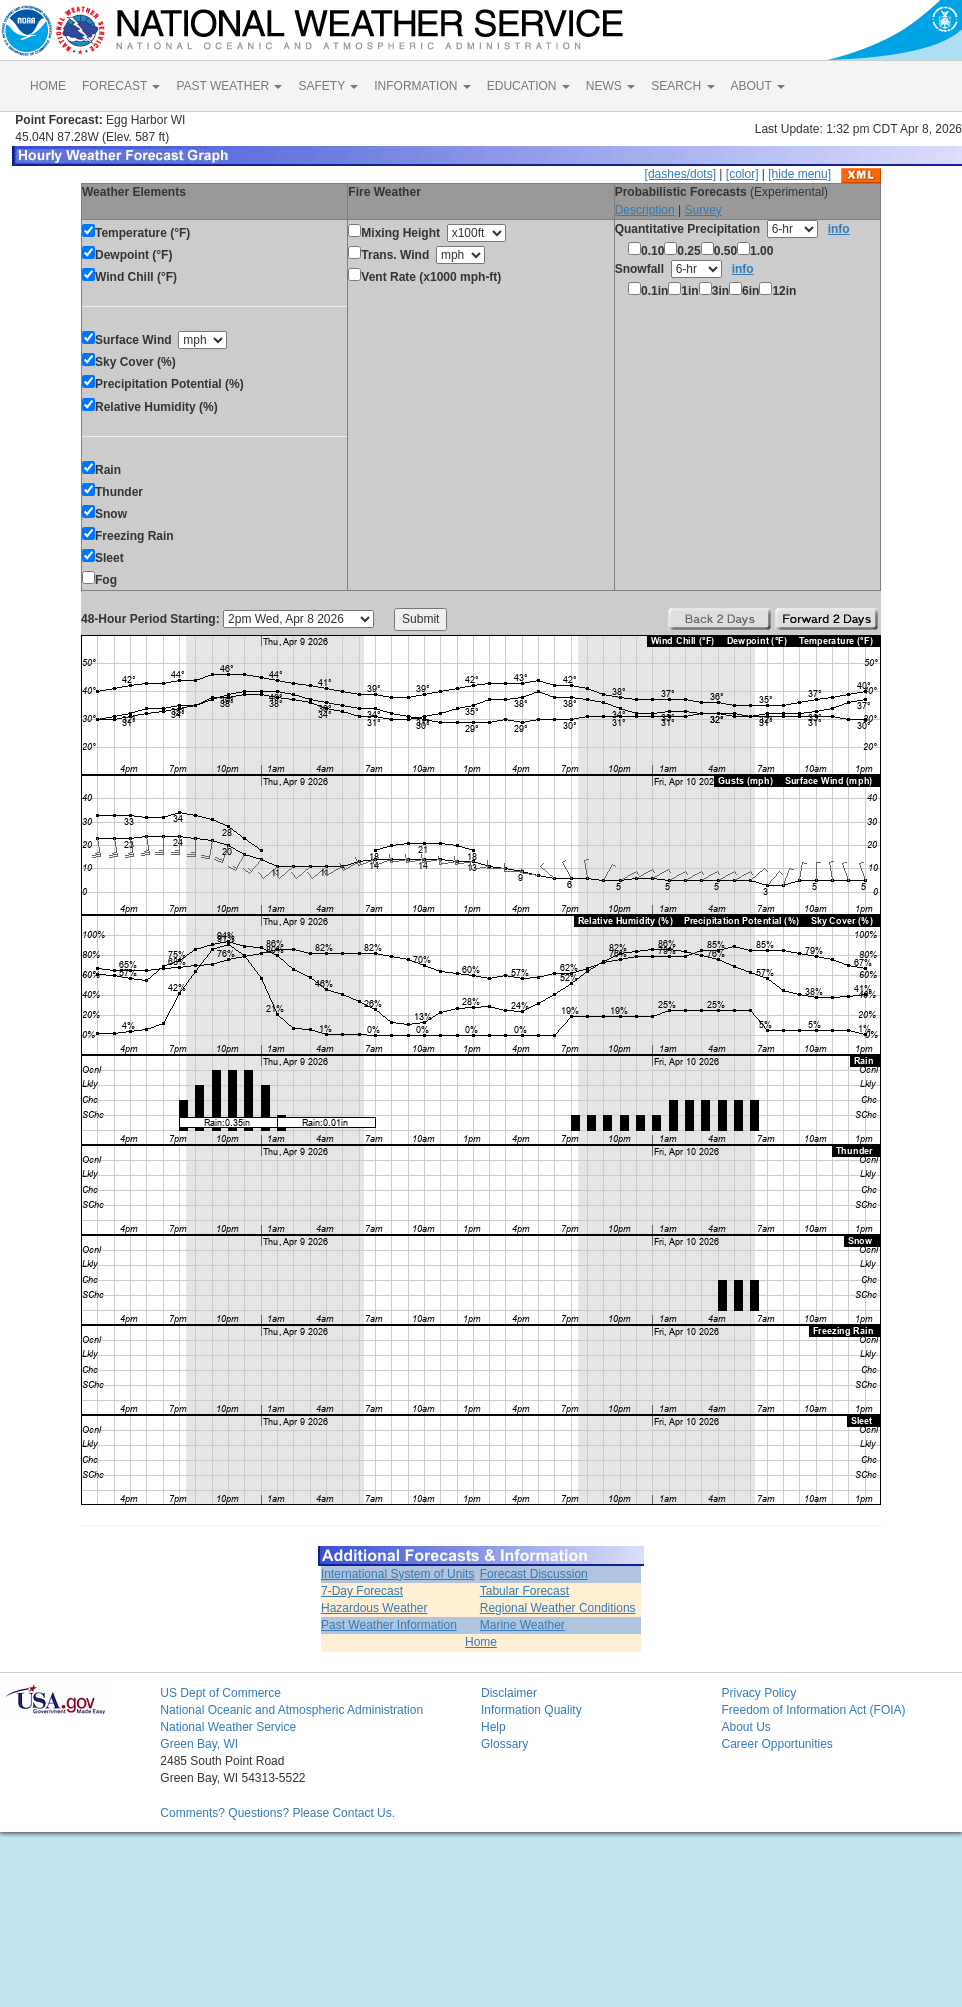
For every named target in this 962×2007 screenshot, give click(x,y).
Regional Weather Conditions (558, 1608)
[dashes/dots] (680, 174)
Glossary (504, 1744)
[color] (742, 174)
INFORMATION (422, 86)
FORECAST (121, 86)
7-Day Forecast (362, 1591)
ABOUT (758, 86)
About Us (745, 1727)
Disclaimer (509, 1693)
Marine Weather (522, 1625)
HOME (48, 86)
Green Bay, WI (199, 1744)
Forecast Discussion (534, 1574)
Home (481, 1642)
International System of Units (397, 1574)
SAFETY (328, 86)
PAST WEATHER (229, 86)
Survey (702, 210)
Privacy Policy (758, 1693)
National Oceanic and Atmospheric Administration (291, 1710)
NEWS (610, 86)
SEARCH (682, 86)
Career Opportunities (776, 1744)
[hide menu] (799, 174)
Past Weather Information (389, 1625)
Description (645, 210)
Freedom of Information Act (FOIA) (813, 1710)
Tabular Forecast (524, 1591)
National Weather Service (228, 1727)
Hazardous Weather (374, 1608)
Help (493, 1727)
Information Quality (531, 1710)
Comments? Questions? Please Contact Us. (277, 1813)
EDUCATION (528, 86)
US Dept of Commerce (220, 1693)
